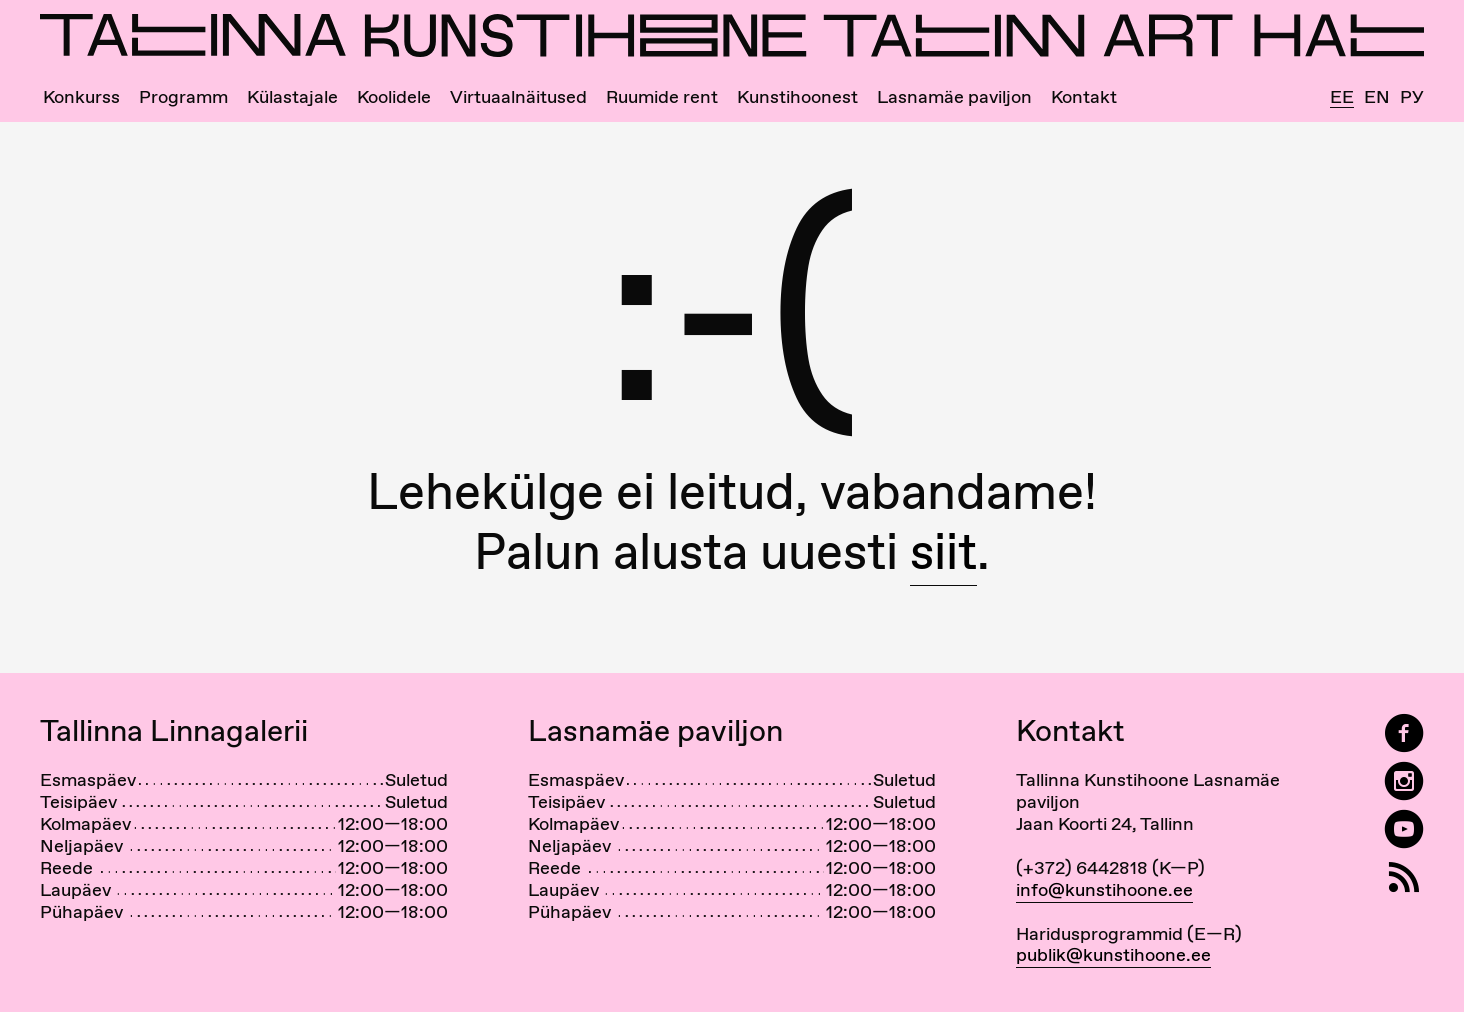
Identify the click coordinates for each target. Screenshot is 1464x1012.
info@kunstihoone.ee (1104, 889)
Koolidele (394, 97)
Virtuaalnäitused (518, 97)
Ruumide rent (662, 97)
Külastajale (292, 97)
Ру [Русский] (1412, 97)
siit (943, 551)
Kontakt (1084, 97)
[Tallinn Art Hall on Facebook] (1404, 733)
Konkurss (81, 97)
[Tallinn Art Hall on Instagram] (1404, 781)
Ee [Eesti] (1342, 97)
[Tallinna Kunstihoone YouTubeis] (1404, 829)
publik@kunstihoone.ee (1113, 954)
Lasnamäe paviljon (954, 97)
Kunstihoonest (797, 97)
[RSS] (1404, 877)
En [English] (1377, 97)
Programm (183, 97)
